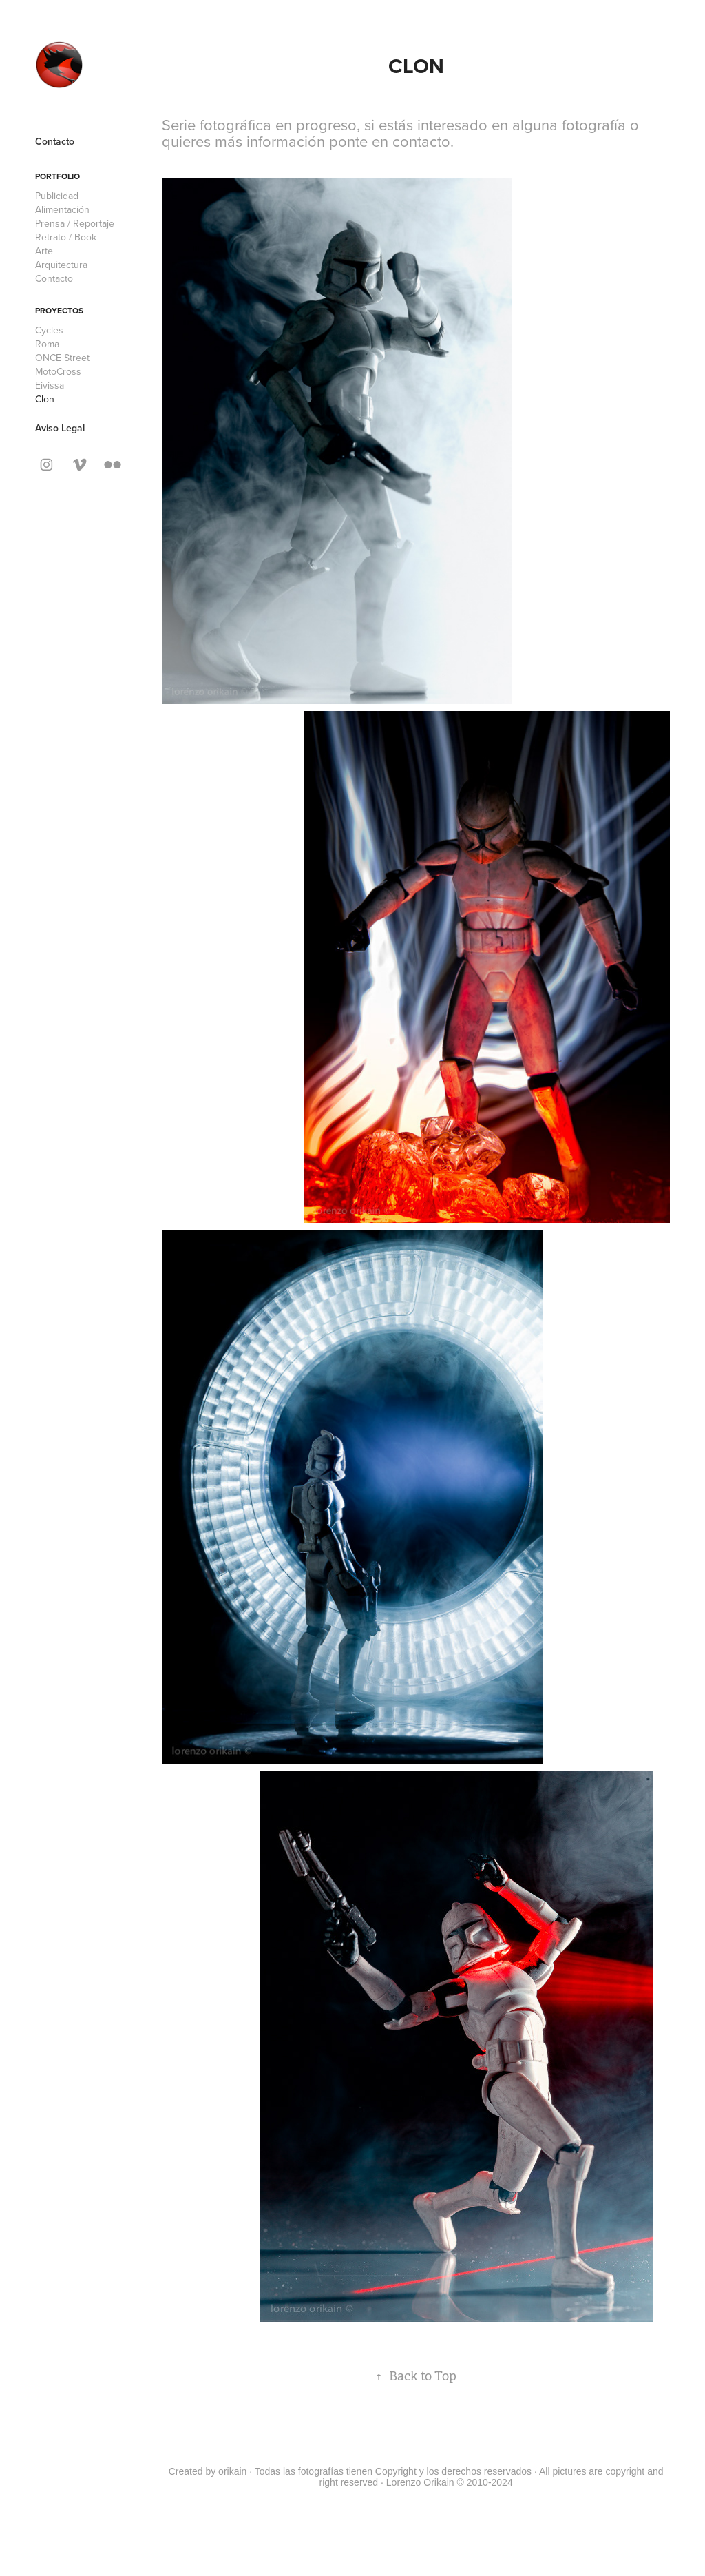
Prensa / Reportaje (74, 223)
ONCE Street (62, 357)
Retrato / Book (65, 237)
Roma (47, 344)
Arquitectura (61, 264)
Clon (44, 399)
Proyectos (59, 310)
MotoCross (58, 371)
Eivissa (49, 385)
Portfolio (57, 176)
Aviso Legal (60, 428)
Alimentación (62, 209)
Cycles (49, 330)
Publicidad (56, 196)
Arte (44, 251)
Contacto (54, 141)
